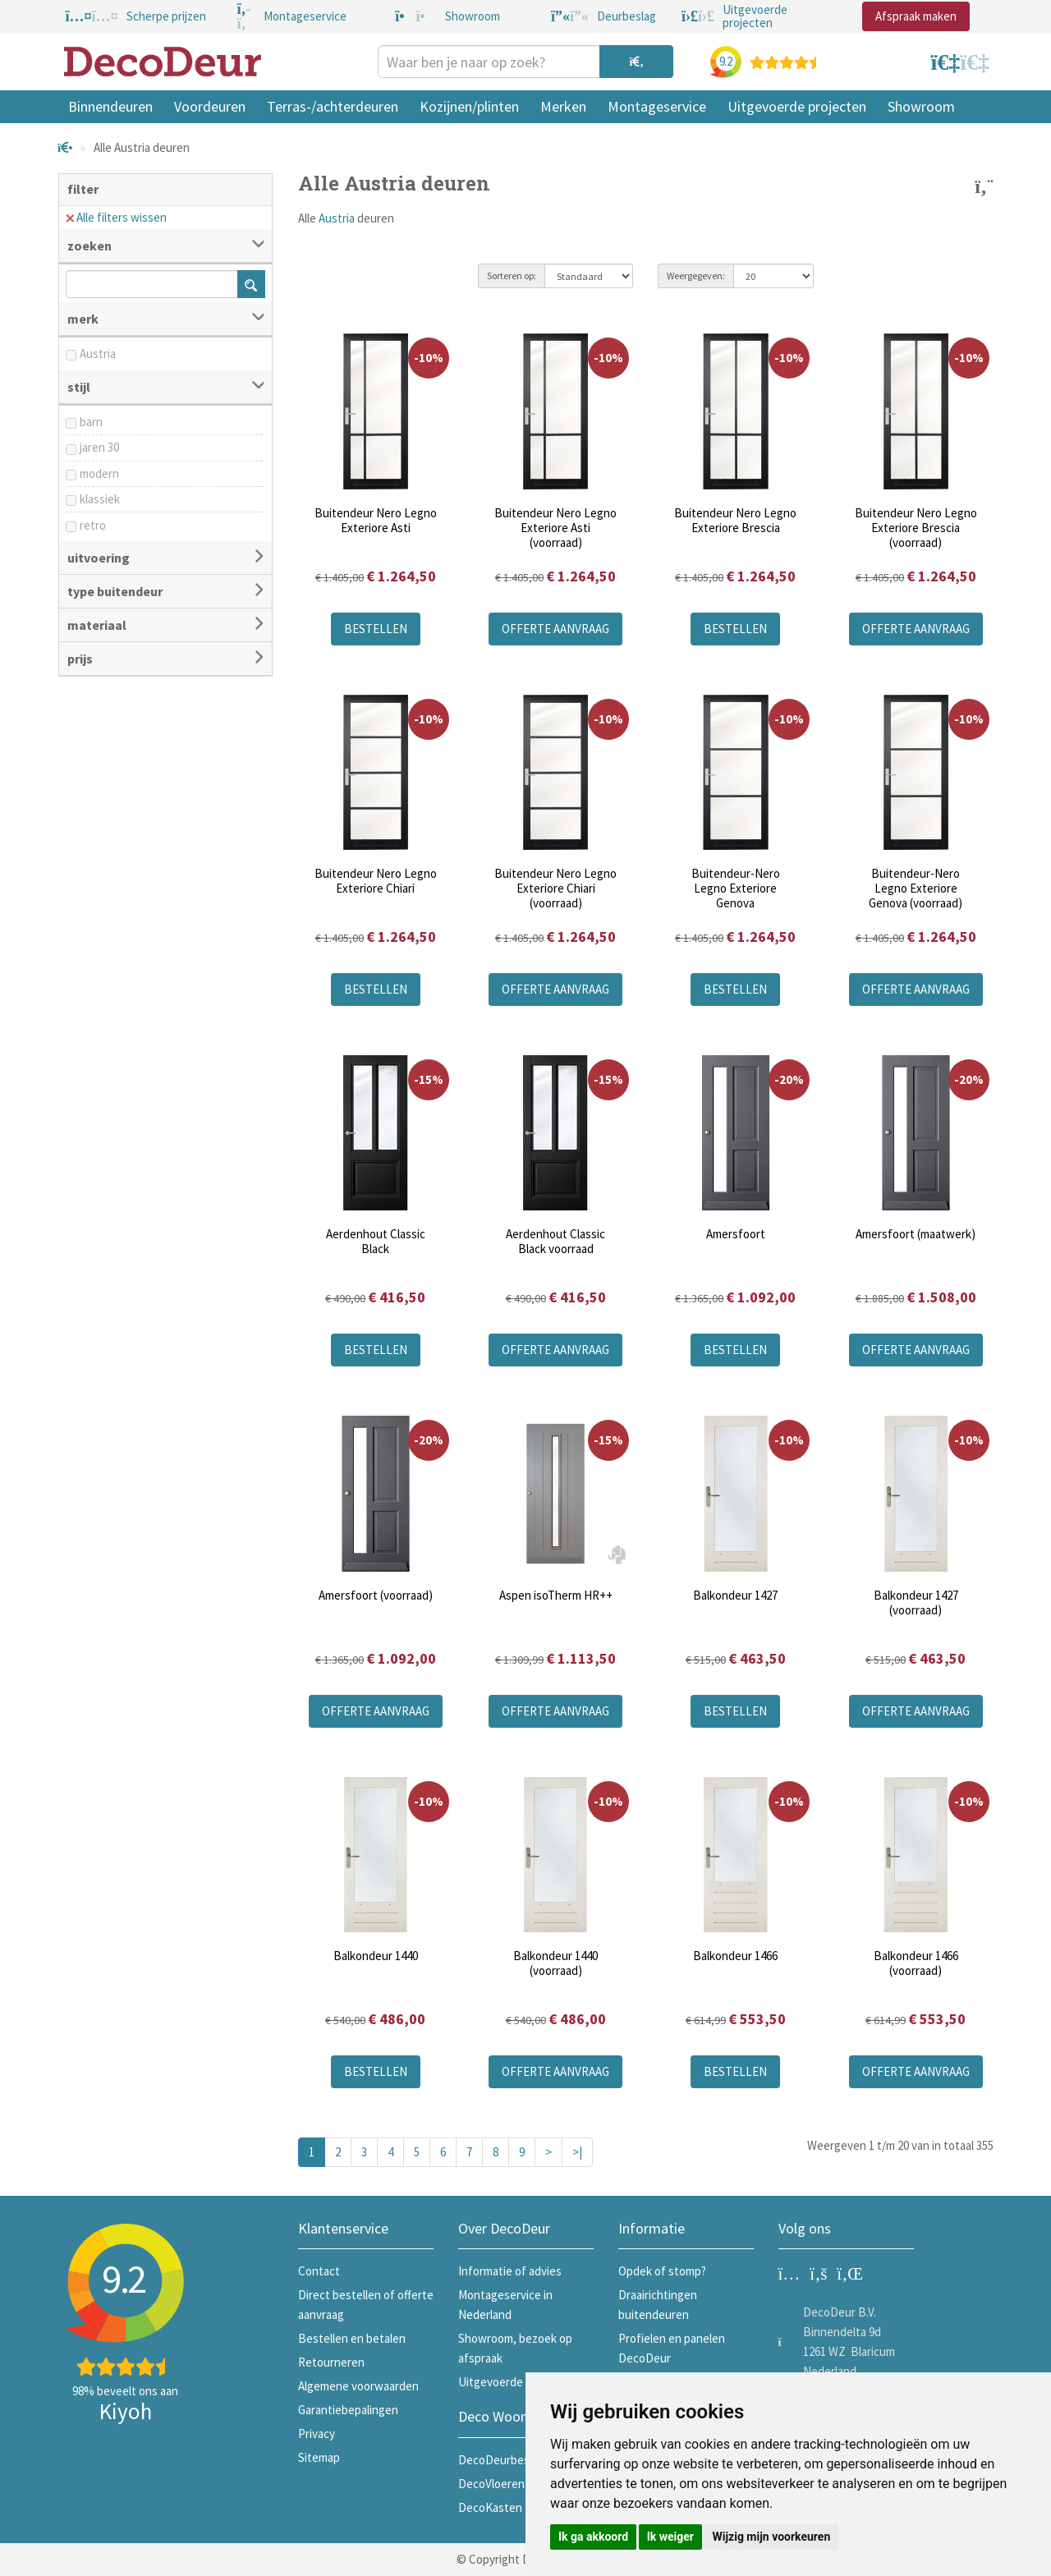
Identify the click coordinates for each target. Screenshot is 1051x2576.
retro (93, 525)
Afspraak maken (916, 16)
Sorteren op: (511, 275)
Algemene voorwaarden (358, 2386)
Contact (319, 2271)
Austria (98, 353)
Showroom (921, 106)
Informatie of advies (510, 2271)
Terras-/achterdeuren (332, 106)
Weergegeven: (696, 275)
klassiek (100, 499)
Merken (563, 106)
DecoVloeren (491, 2483)
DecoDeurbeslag (501, 2460)
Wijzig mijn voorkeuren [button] (771, 2536)
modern (99, 473)
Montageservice (657, 106)
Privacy (316, 2433)
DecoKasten (490, 2507)
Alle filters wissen (116, 217)
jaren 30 (99, 447)
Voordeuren (210, 106)
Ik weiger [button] (670, 2536)
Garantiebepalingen (348, 2410)
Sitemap (319, 2457)
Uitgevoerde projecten (796, 106)
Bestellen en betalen (352, 2338)
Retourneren (331, 2362)
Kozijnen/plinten (469, 106)
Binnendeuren (110, 106)
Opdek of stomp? (662, 2271)
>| (577, 2152)
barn (91, 421)
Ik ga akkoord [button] (593, 2536)
